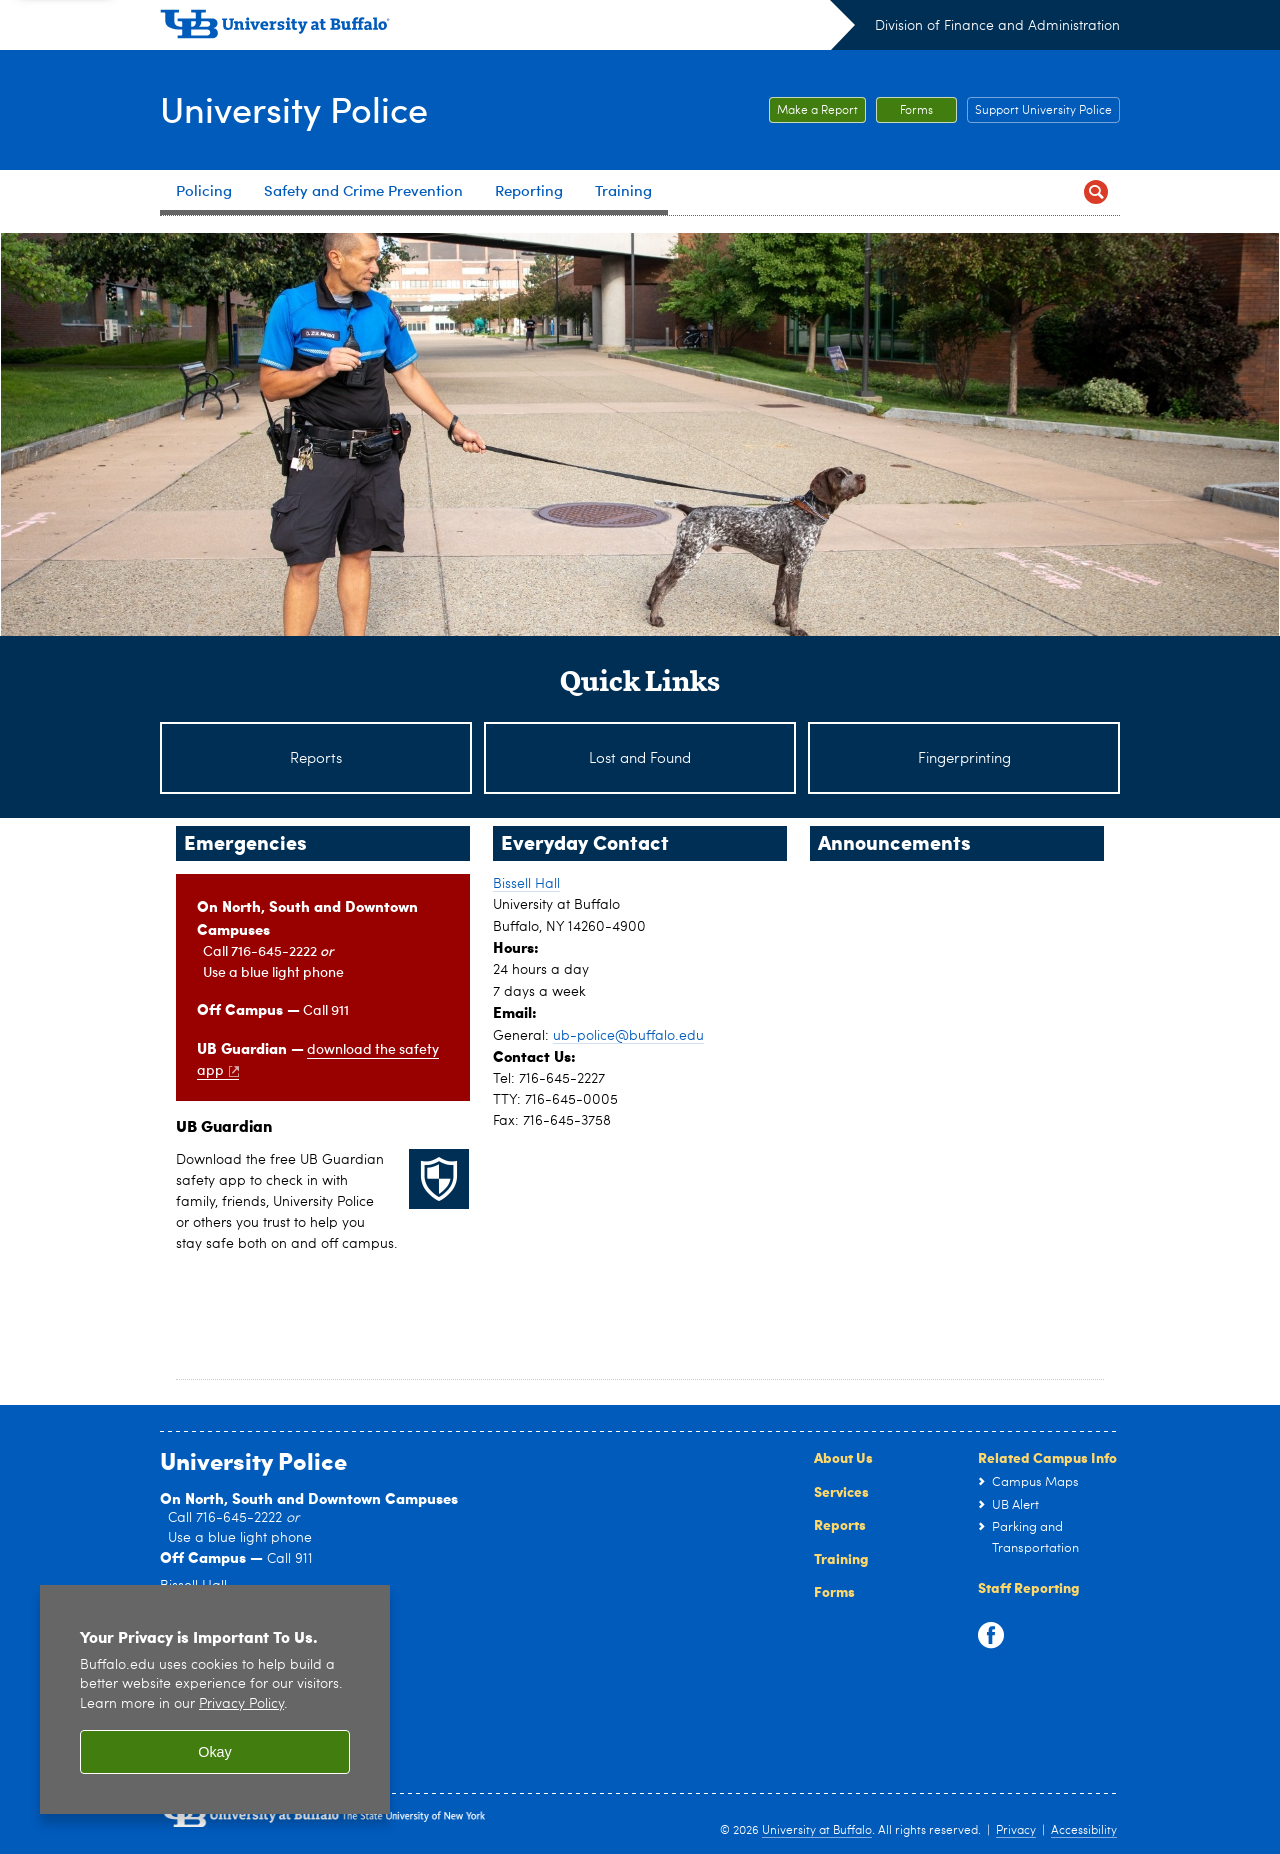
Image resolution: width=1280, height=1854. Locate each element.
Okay (215, 1752)
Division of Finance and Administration (997, 26)
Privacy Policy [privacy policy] (241, 1704)
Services (841, 1491)
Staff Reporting (1029, 1587)
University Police (294, 108)
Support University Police (1043, 111)
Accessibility (1084, 1831)
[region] (215, 1699)
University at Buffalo (817, 1831)
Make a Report (817, 111)
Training (841, 1558)
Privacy (1016, 1831)
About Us (843, 1457)
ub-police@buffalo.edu (628, 1036)
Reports (840, 1524)
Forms (916, 111)
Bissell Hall (526, 884)
